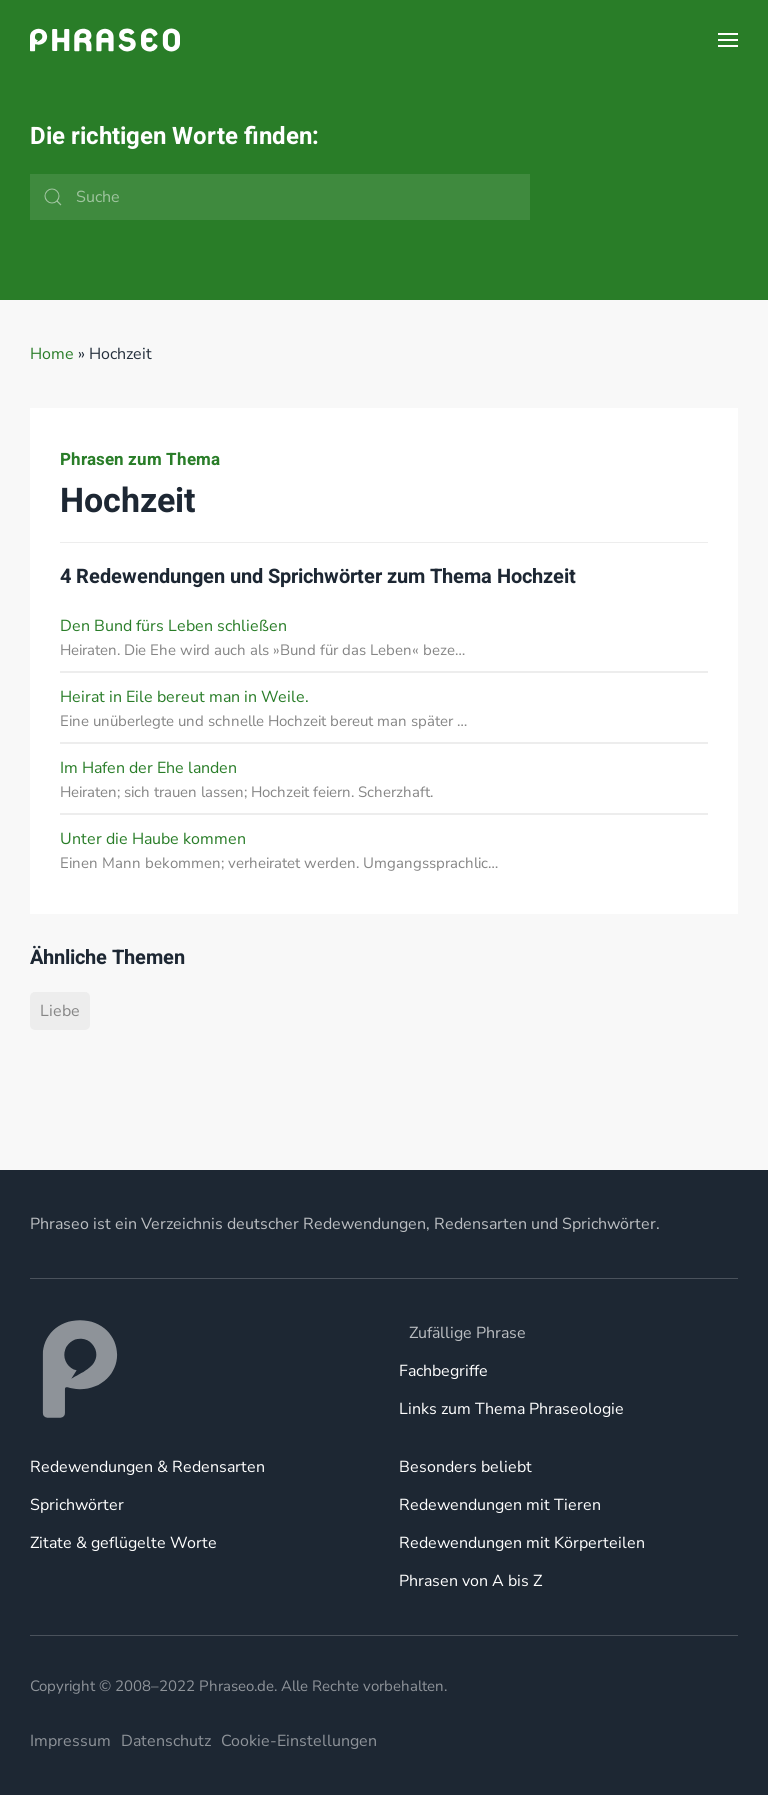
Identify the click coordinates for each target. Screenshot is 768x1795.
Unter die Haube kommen (153, 839)
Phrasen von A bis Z (470, 1581)
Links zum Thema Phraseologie (511, 1409)
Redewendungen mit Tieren (500, 1505)
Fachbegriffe (443, 1371)
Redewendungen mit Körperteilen (522, 1543)
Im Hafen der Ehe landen (148, 768)
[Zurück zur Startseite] (105, 40)
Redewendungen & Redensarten (147, 1467)
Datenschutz (166, 1741)
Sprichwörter (77, 1505)
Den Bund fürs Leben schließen (173, 626)
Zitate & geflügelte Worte (123, 1543)
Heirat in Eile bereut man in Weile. (184, 697)
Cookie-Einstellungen (299, 1741)
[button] (728, 40)
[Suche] (280, 197)
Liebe (60, 1011)
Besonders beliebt (465, 1467)
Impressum (70, 1741)
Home (52, 354)
